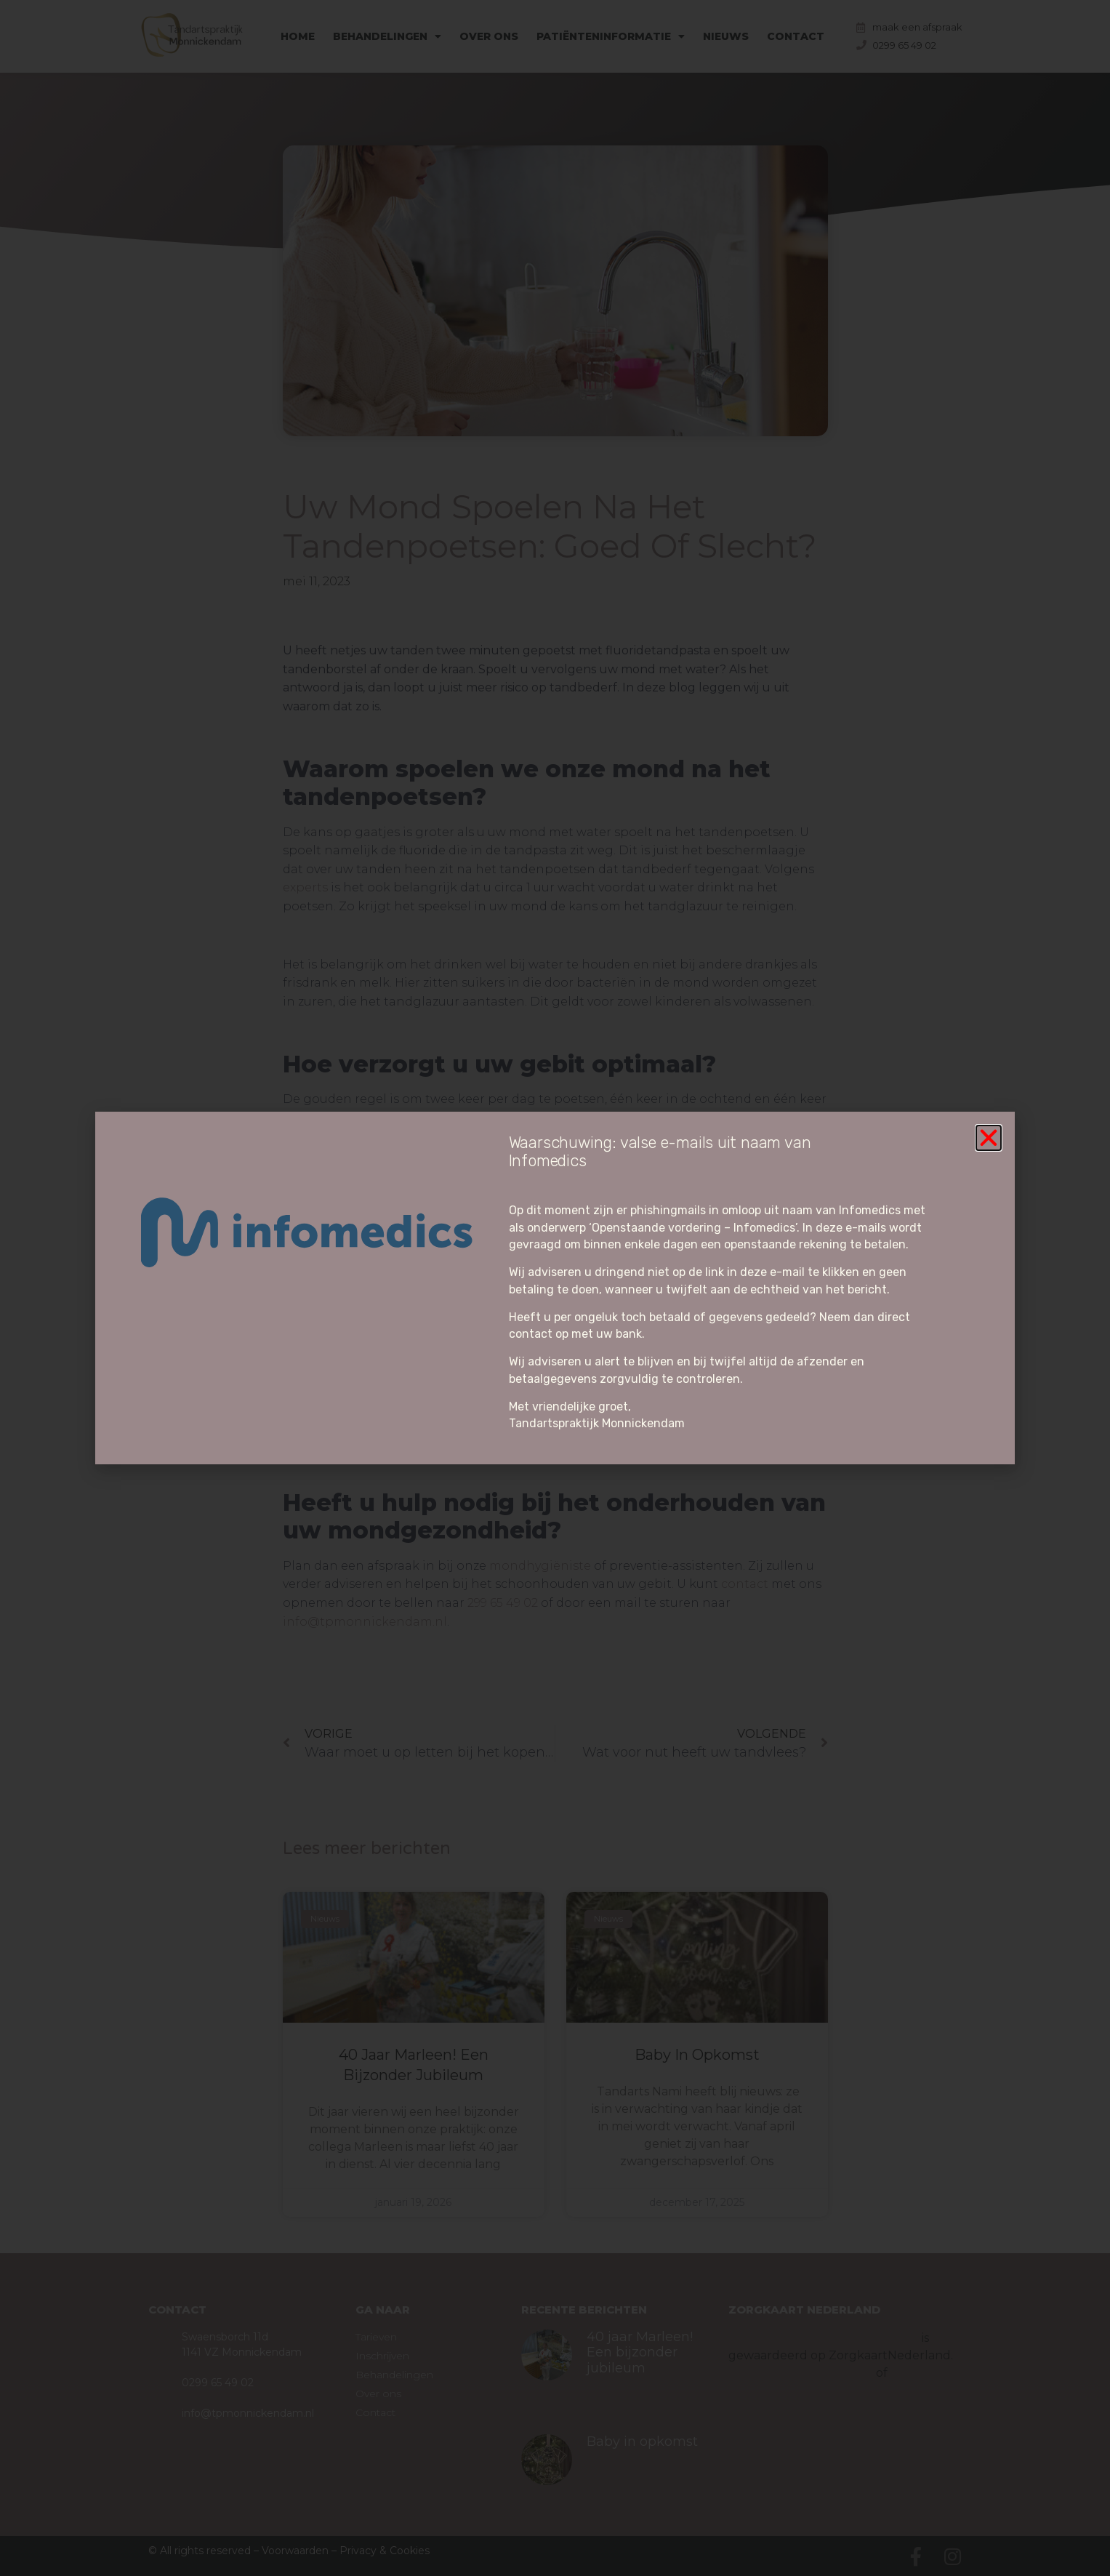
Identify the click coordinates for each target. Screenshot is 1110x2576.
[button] (988, 1137)
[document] (555, 1288)
